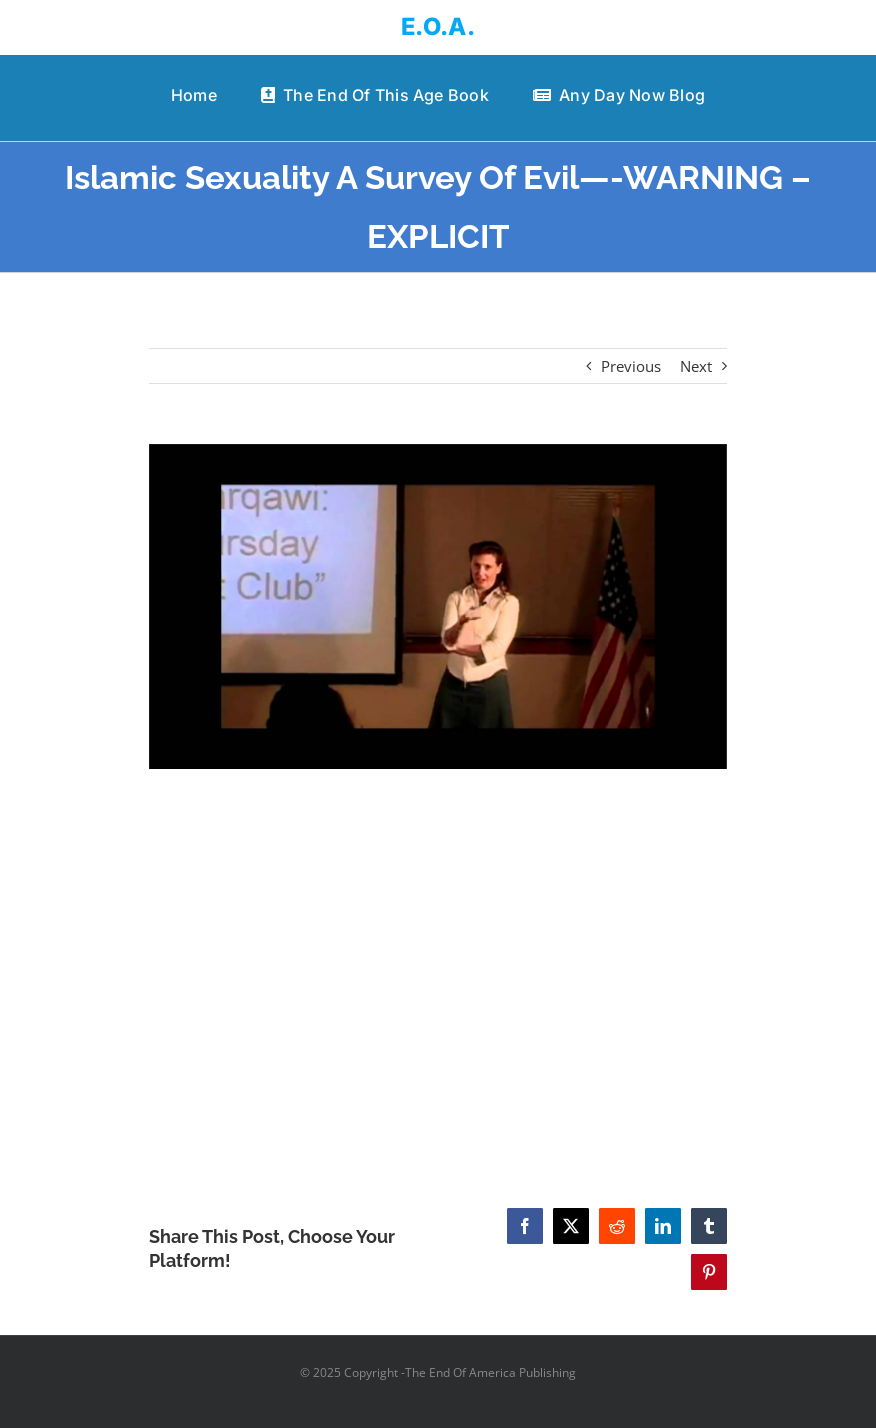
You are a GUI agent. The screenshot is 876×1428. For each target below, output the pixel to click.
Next (696, 366)
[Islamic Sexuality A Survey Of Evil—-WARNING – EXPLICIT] (438, 606)
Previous (631, 366)
